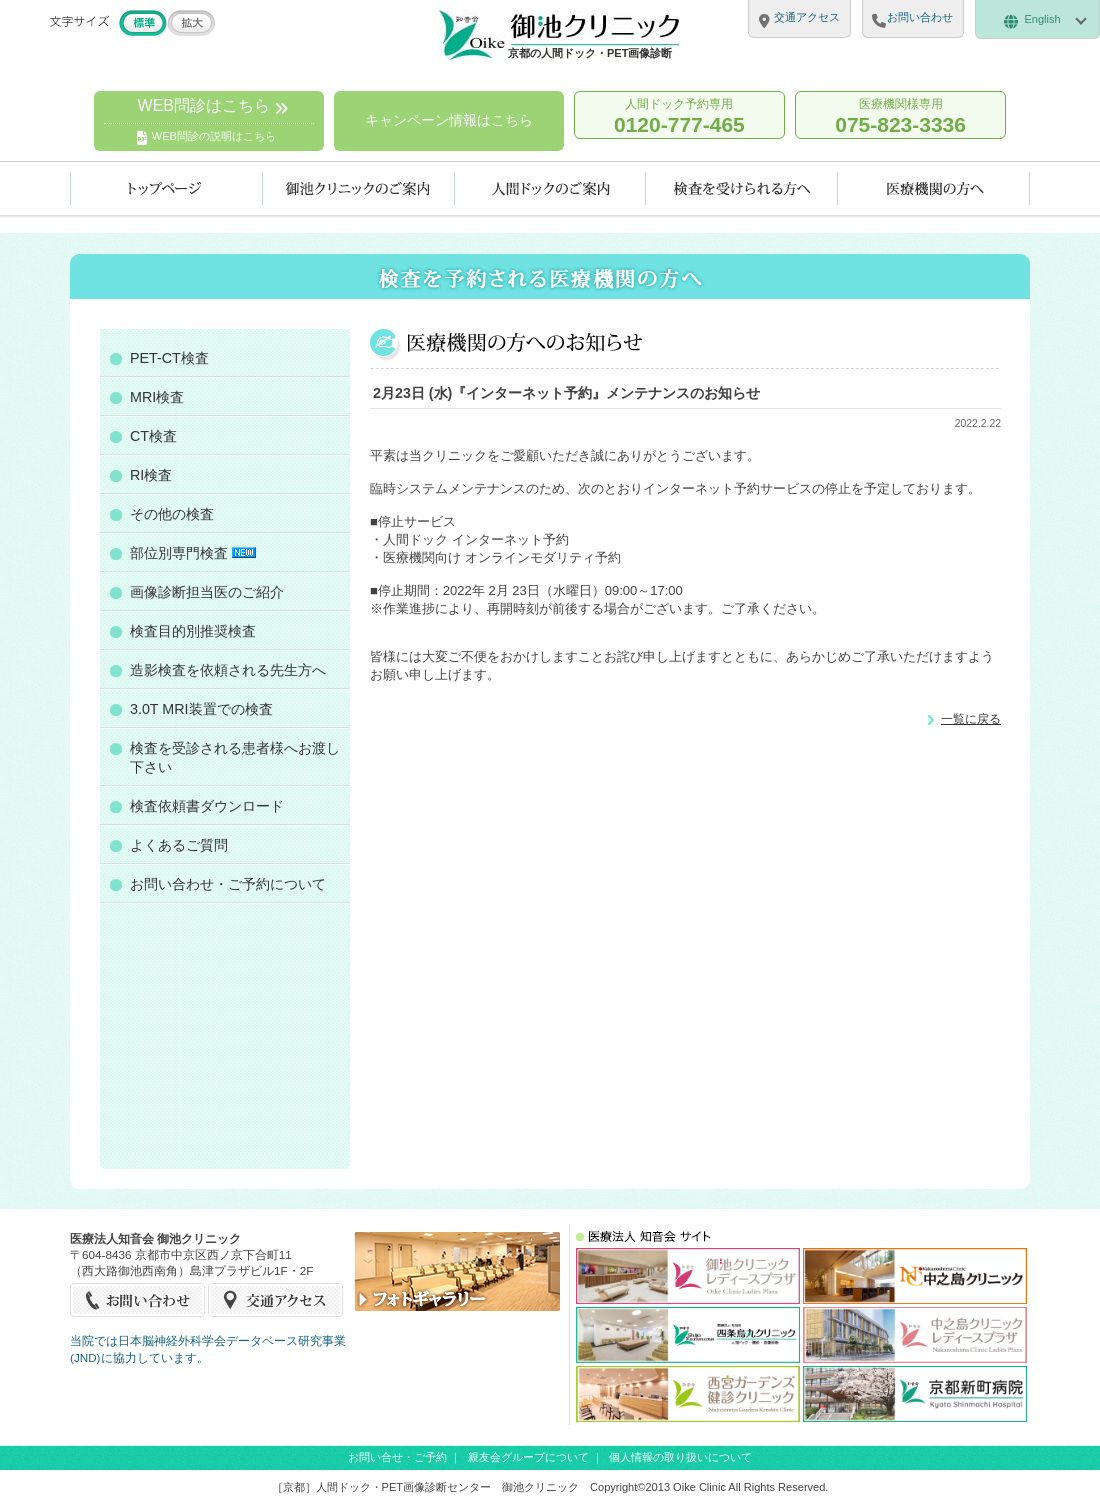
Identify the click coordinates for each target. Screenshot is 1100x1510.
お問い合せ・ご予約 (397, 1457)
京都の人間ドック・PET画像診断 (590, 53)
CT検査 (153, 436)
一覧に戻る (971, 718)
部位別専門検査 (193, 553)
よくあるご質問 (179, 845)
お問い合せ (138, 1300)
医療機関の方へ (934, 188)
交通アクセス (275, 1300)
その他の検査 (172, 514)
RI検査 (151, 475)
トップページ (166, 188)
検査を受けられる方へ (742, 188)
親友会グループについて (528, 1457)
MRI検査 (157, 397)
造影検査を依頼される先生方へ (228, 670)
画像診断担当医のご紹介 (207, 592)
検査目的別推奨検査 (193, 631)
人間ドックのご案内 (550, 188)
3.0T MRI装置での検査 (201, 709)
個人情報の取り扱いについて (680, 1457)
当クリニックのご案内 (359, 188)
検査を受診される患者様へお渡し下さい (235, 757)
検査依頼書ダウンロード (207, 806)
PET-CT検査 (169, 358)
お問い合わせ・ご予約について (228, 884)
